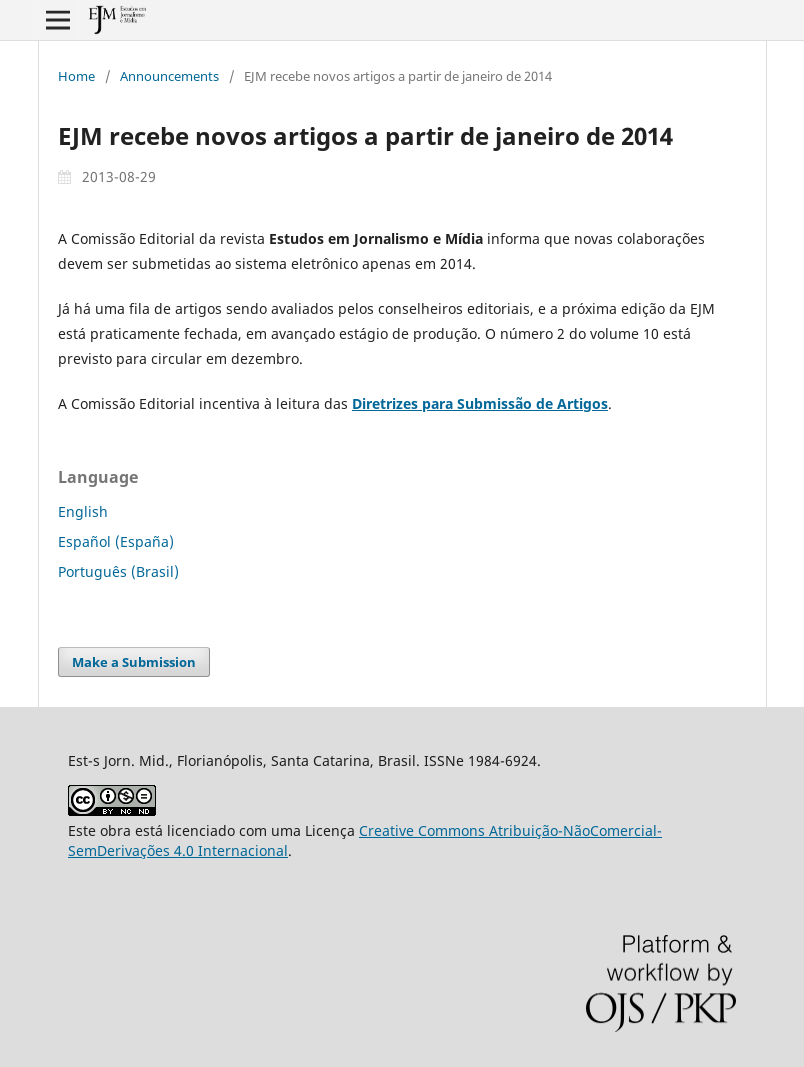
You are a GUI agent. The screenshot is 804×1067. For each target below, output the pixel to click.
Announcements (169, 76)
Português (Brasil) (118, 571)
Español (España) (116, 541)
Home (76, 76)
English (83, 511)
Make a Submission (134, 662)
